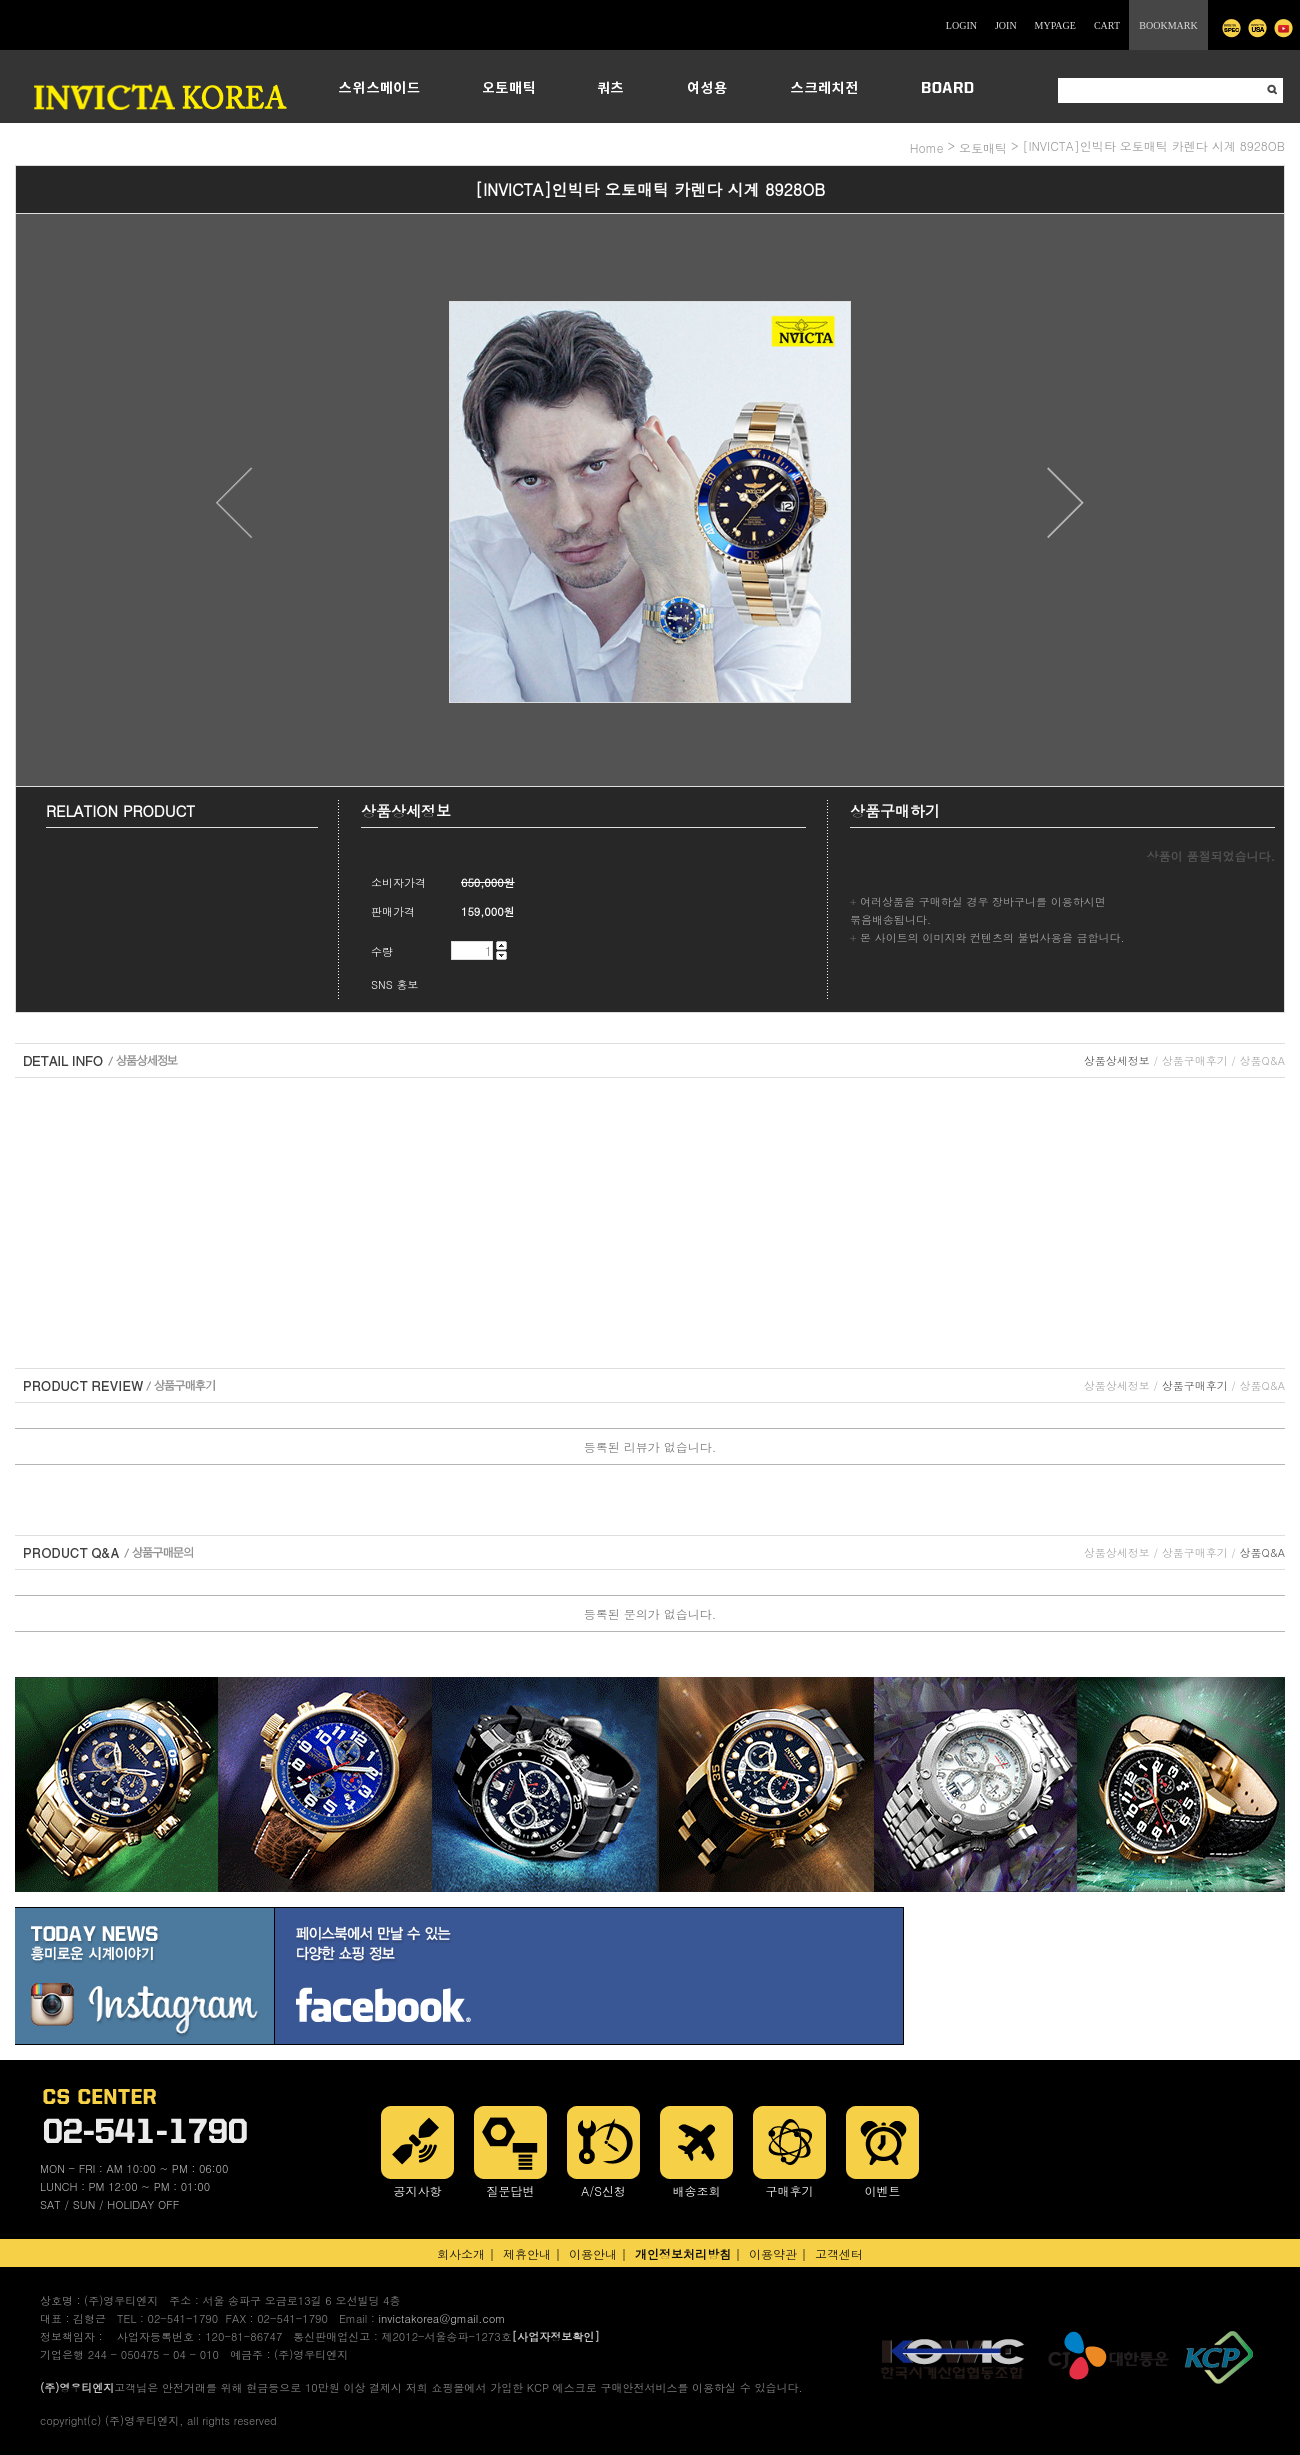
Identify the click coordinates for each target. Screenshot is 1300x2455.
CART (1107, 25)
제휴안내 (527, 2253)
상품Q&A (1262, 1060)
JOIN (1006, 25)
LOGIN (961, 25)
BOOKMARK (1168, 25)
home (927, 147)
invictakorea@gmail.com (441, 2318)
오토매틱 (983, 147)
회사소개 (461, 2253)
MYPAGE (1055, 25)
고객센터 (839, 2253)
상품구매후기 (1195, 1060)
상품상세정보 (1117, 1060)
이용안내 (593, 2253)
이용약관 (773, 2253)
